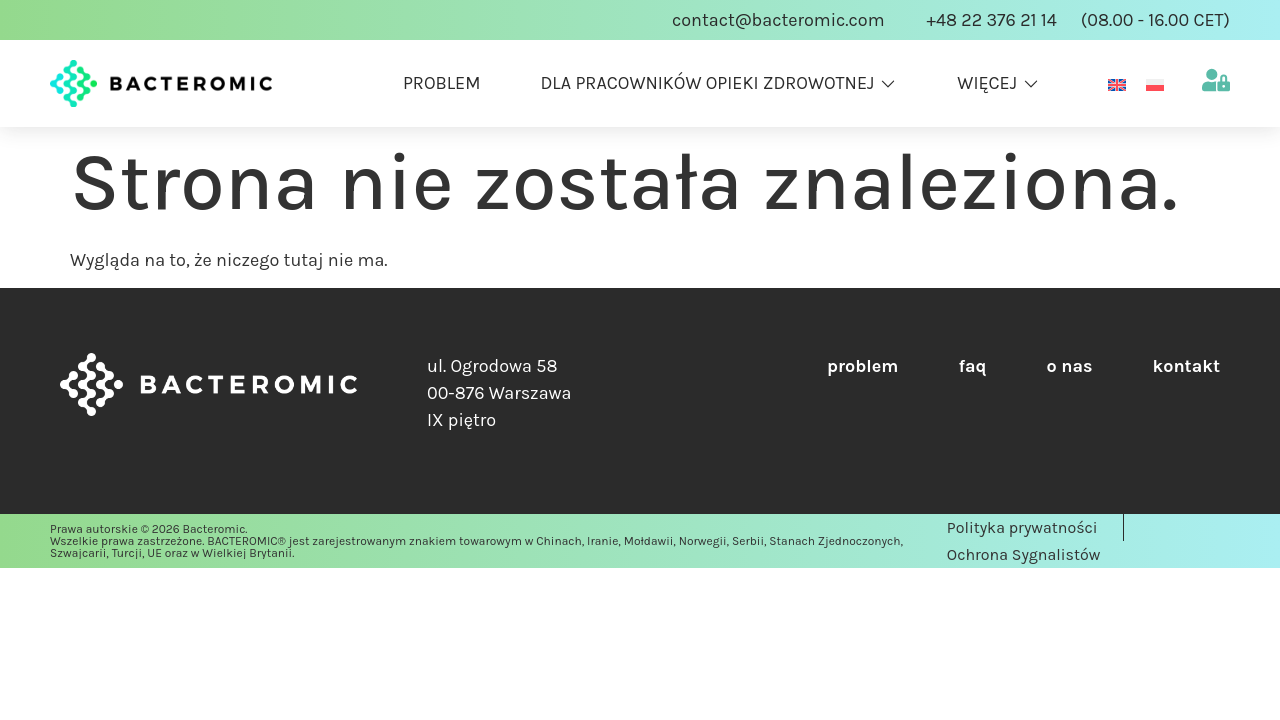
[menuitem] (1117, 83)
